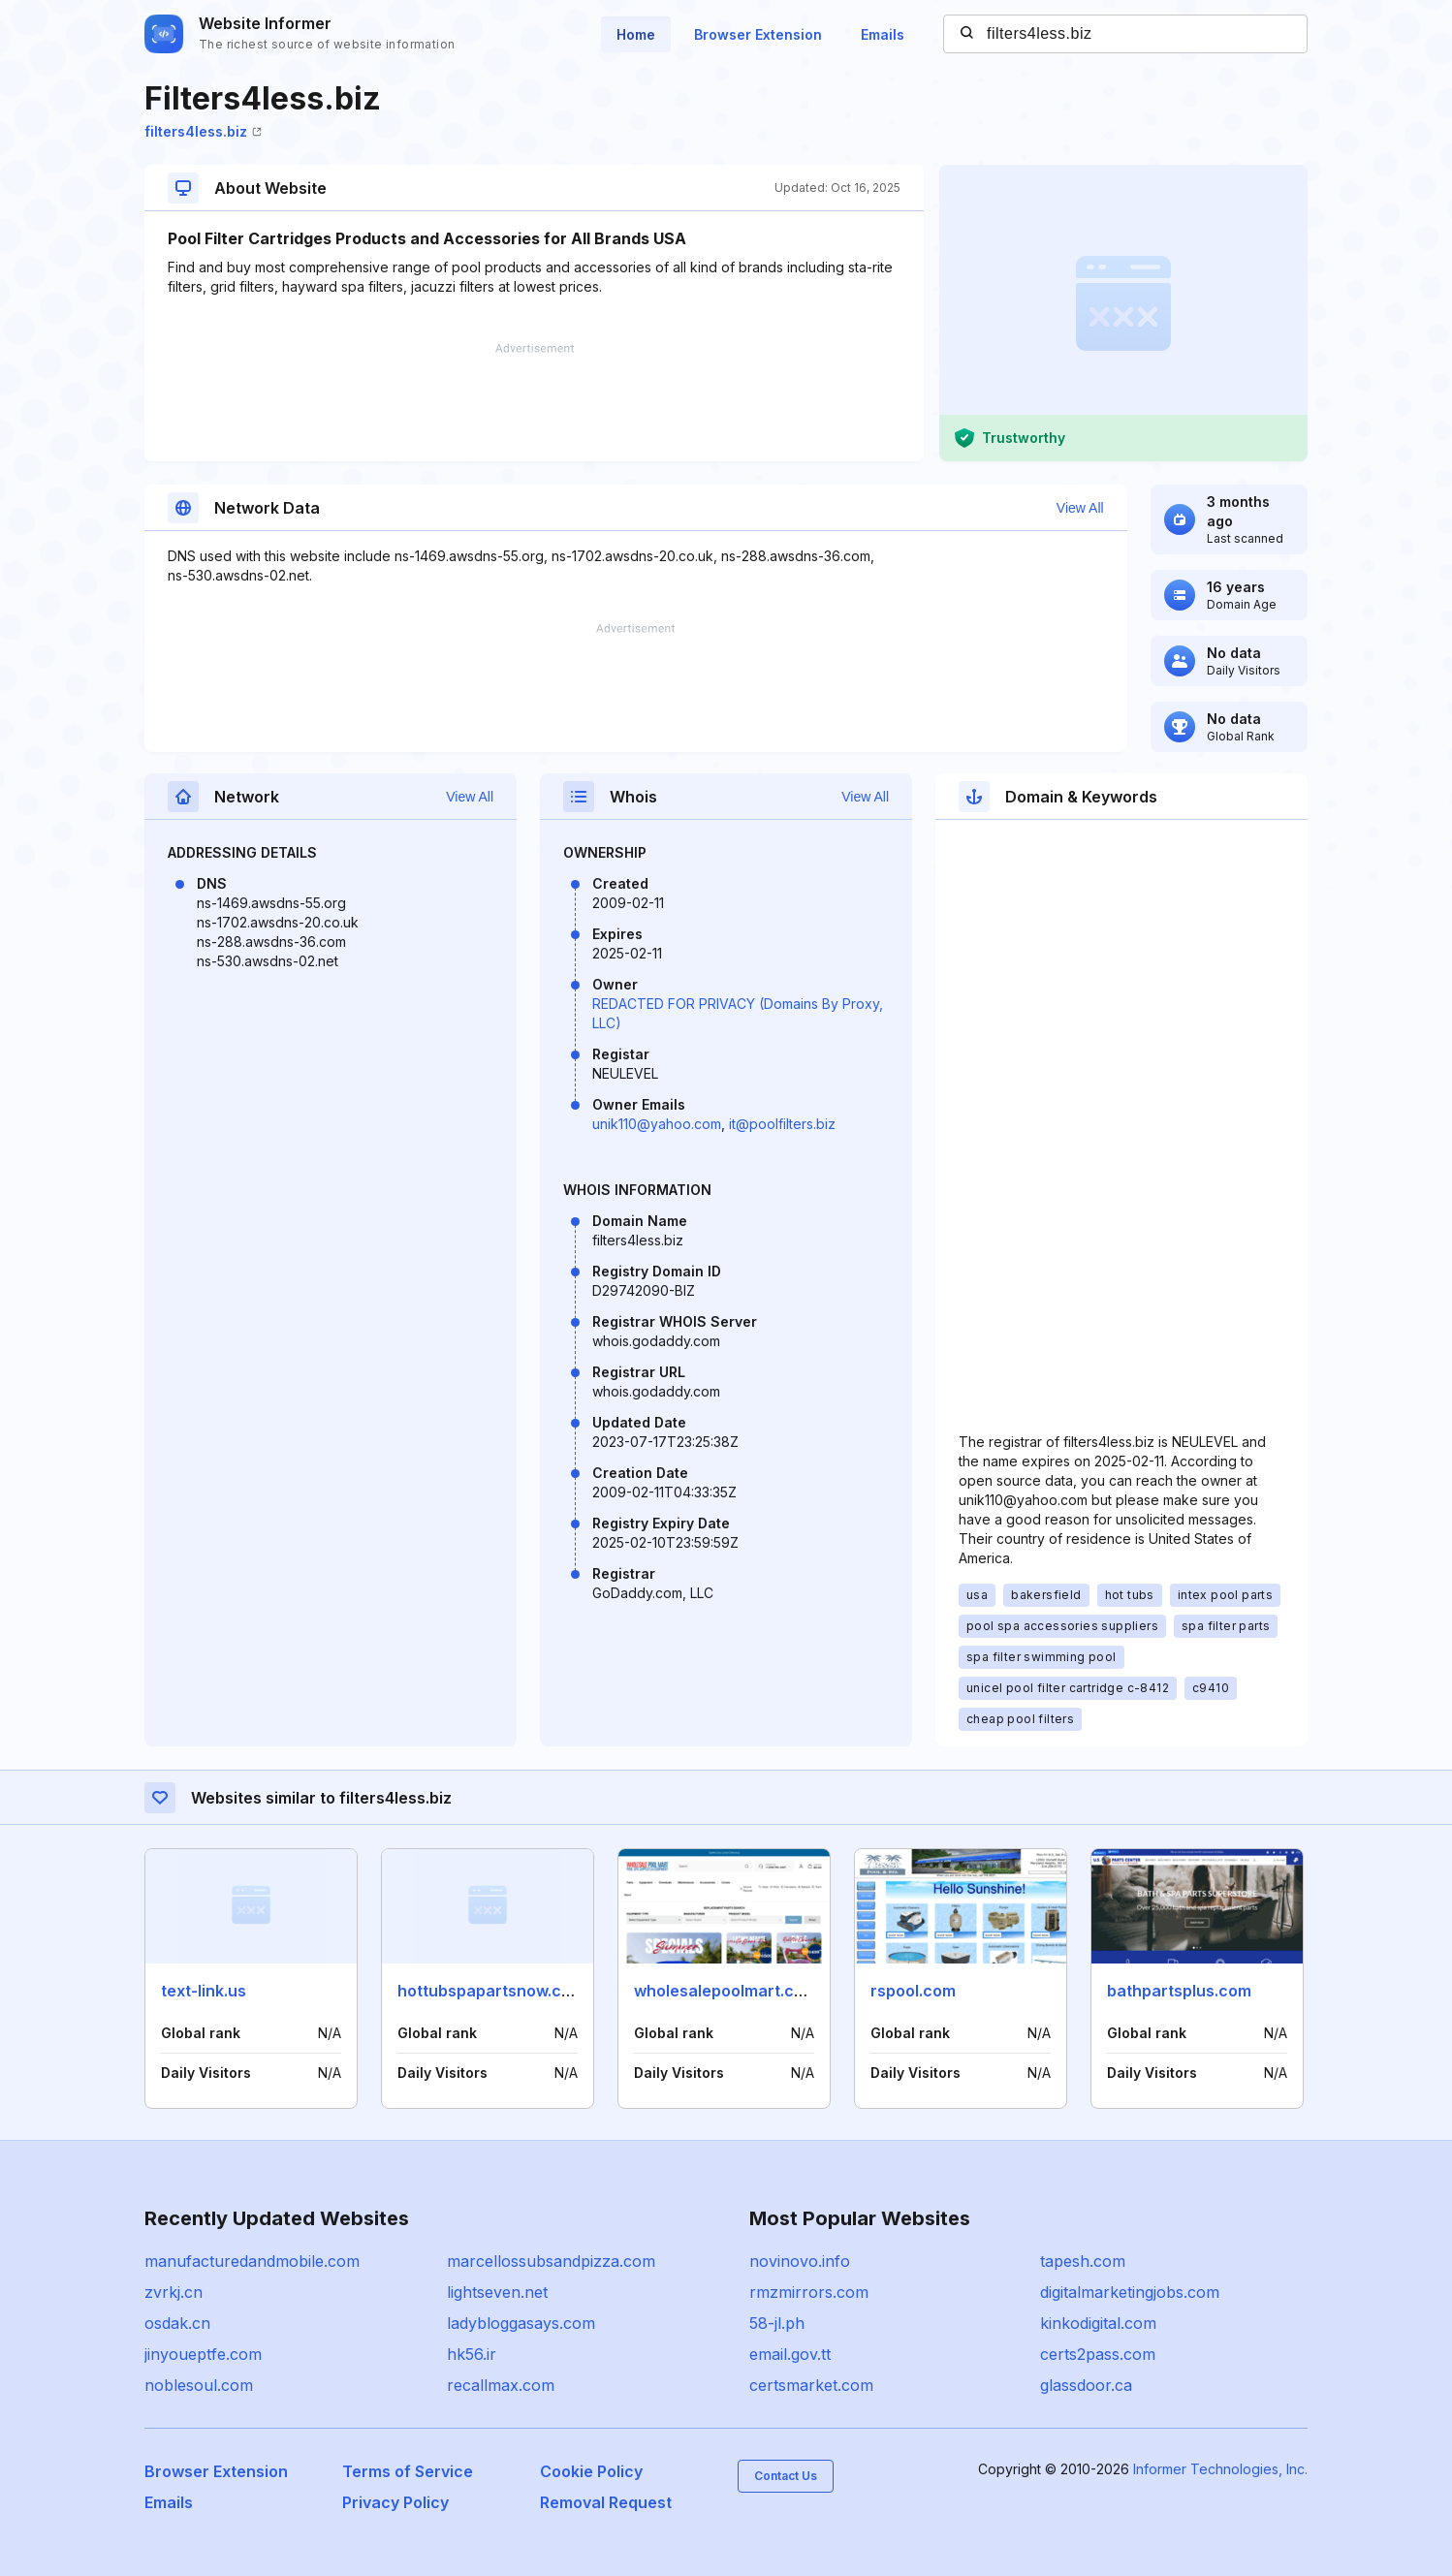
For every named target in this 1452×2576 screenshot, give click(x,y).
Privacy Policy (395, 2502)
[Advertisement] (534, 402)
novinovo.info (799, 2261)
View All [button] (1080, 508)
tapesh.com (1082, 2261)
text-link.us (203, 1990)
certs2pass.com (1097, 2354)
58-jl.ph (777, 2323)
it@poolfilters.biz (782, 1123)
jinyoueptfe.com (203, 2354)
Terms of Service (407, 2471)
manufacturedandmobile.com (252, 2261)
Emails (882, 34)
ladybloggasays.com (521, 2323)
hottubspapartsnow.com (490, 1990)
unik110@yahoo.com (656, 1123)
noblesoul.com (198, 2385)
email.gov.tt (790, 2354)
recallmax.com (500, 2385)
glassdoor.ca (1086, 2385)
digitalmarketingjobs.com (1129, 2292)
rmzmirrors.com (808, 2292)
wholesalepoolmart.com (725, 1990)
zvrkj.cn (173, 2292)
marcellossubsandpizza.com (551, 2261)
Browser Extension (758, 34)
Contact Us (785, 2475)
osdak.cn (177, 2323)
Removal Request (606, 2502)
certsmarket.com (811, 2385)
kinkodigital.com (1098, 2323)
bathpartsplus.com (1179, 1990)
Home (635, 34)
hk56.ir (471, 2354)
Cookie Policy (591, 2471)
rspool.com (913, 1990)
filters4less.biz (203, 131)
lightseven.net (497, 2292)
